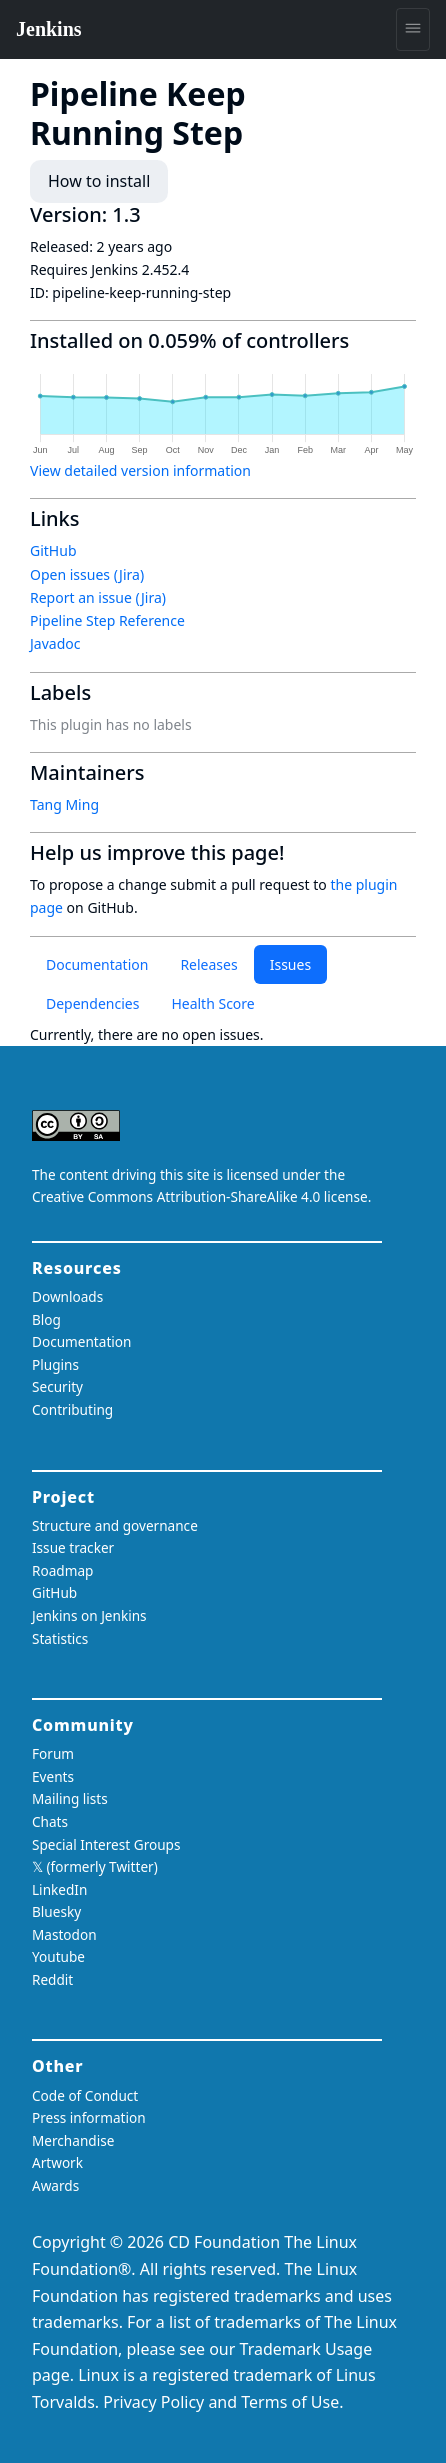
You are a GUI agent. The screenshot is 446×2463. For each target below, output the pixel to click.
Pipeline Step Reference (107, 620)
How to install (99, 181)
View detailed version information (140, 470)
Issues (290, 964)
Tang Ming (64, 804)
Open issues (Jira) (87, 574)
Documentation (97, 964)
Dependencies (92, 1003)
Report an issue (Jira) (98, 597)
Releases (208, 964)
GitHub (53, 550)
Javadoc (55, 643)
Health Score (212, 1003)
